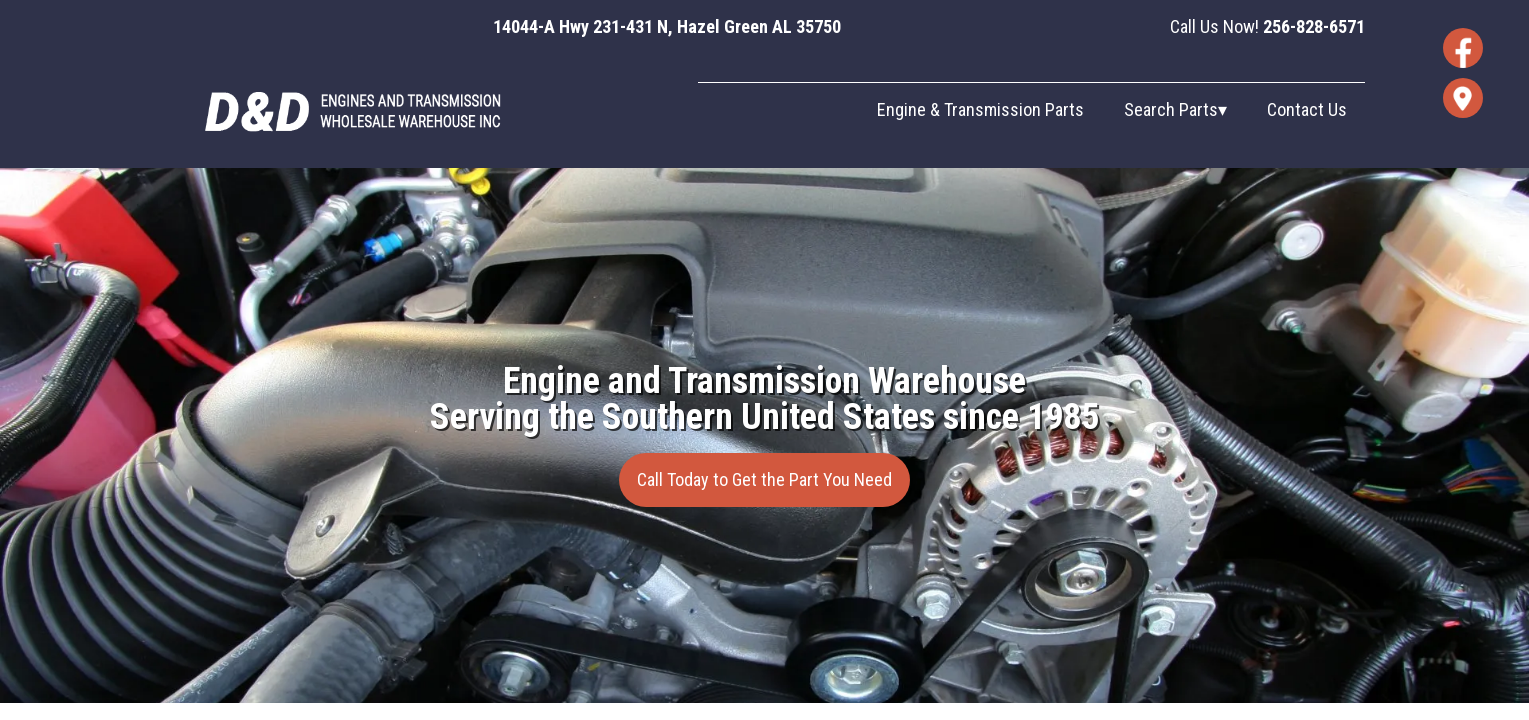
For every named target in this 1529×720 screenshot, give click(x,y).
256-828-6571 (1314, 26)
